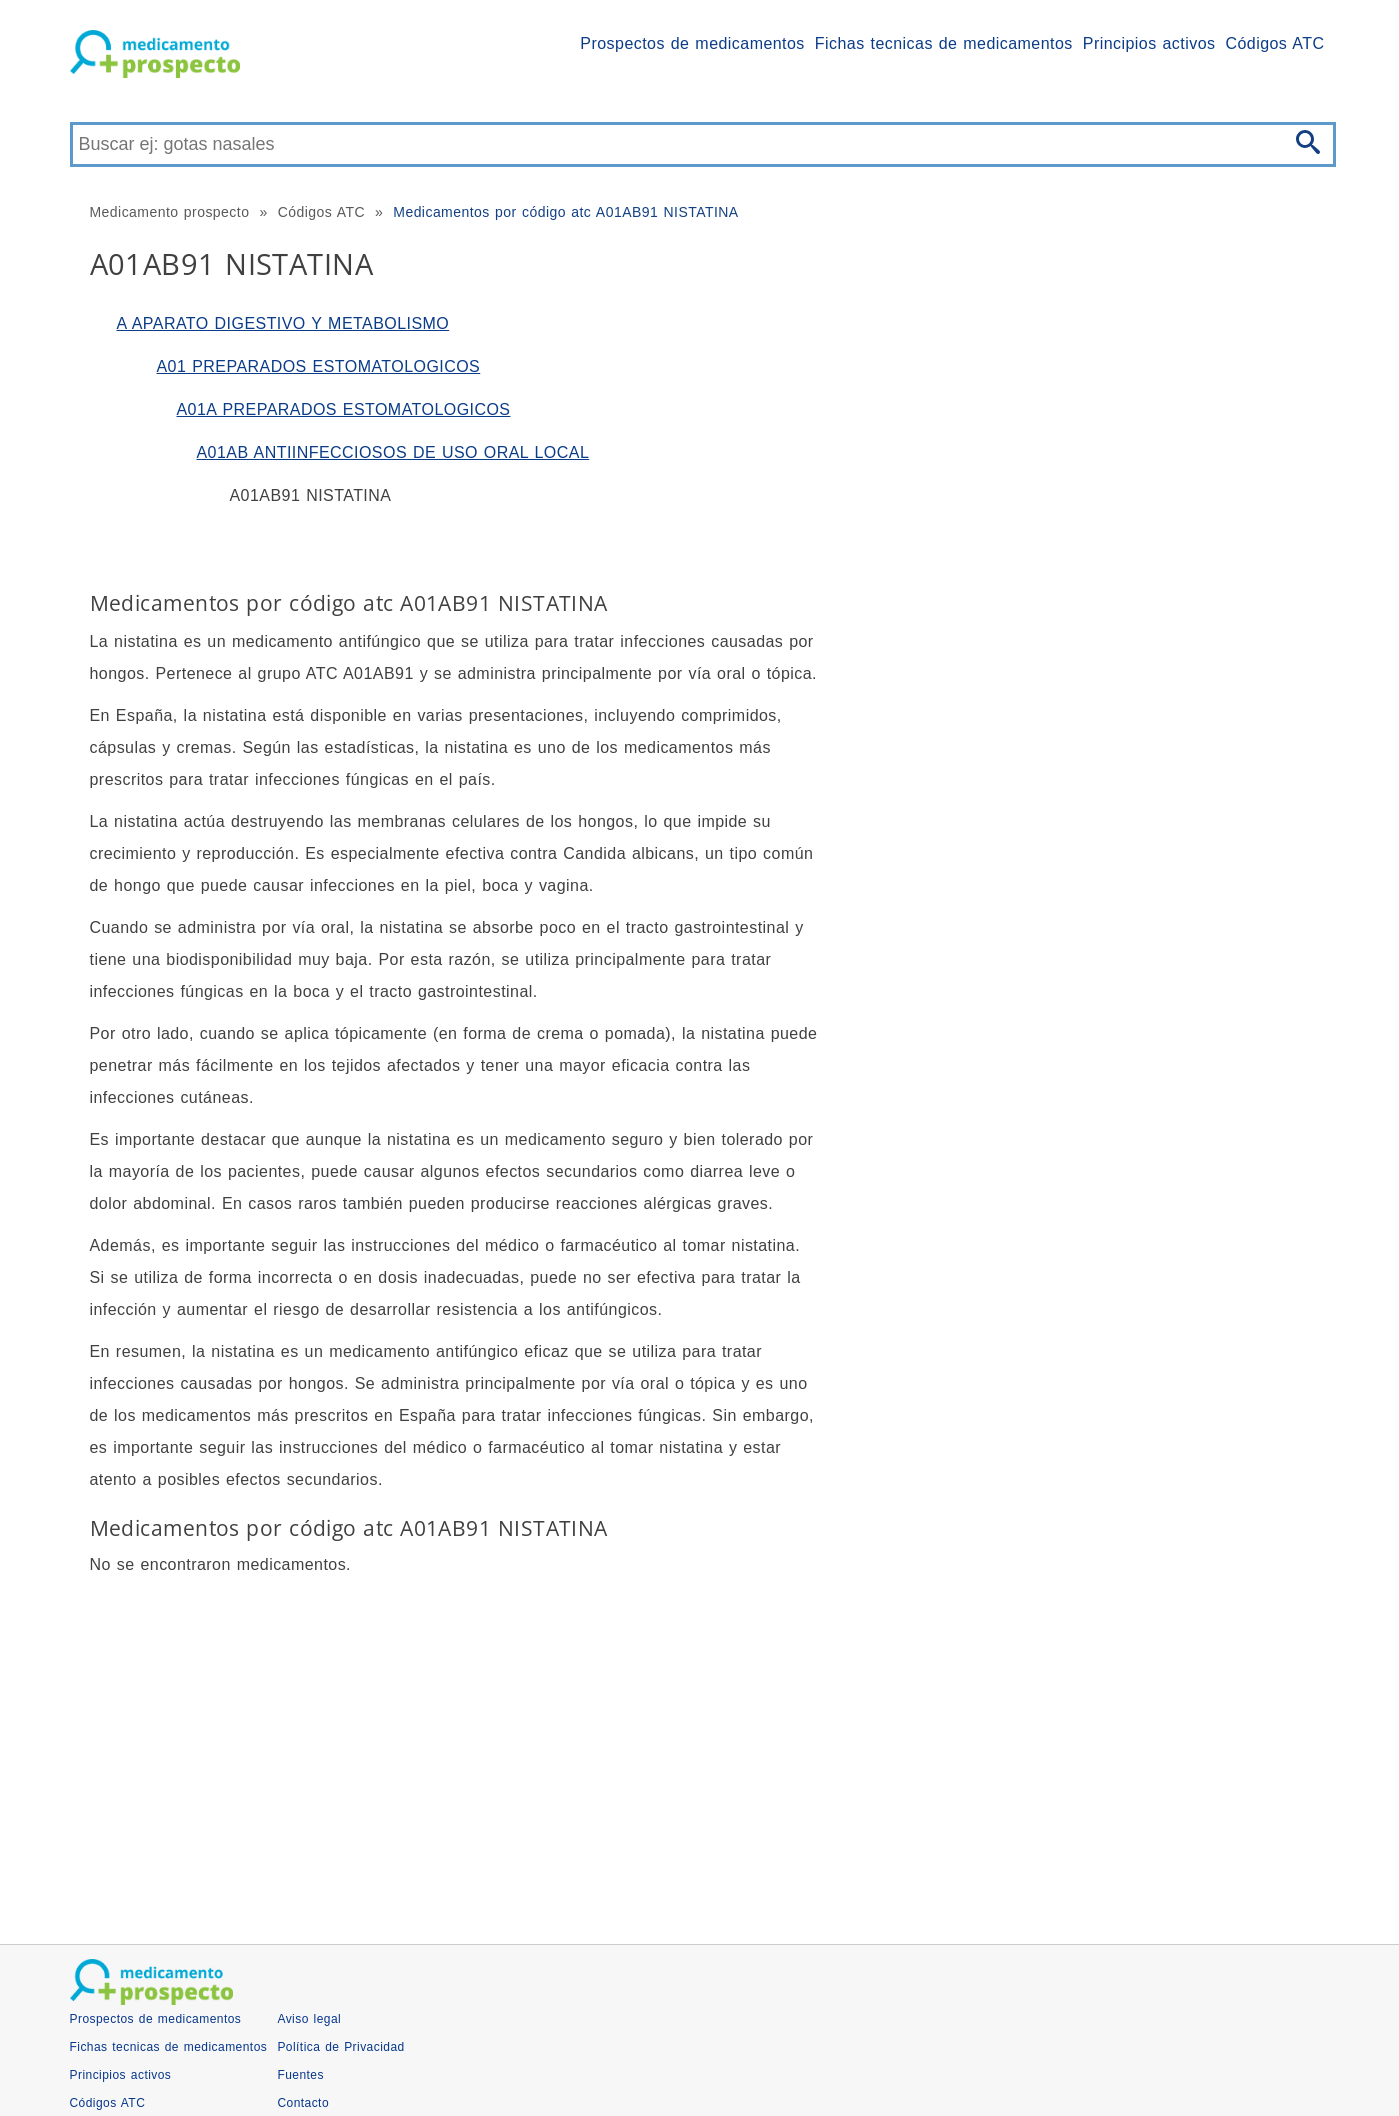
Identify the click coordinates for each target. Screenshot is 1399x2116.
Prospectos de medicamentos (692, 43)
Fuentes (300, 2075)
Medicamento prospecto (170, 212)
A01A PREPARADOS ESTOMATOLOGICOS (344, 409)
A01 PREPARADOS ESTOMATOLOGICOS (319, 366)
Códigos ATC (1274, 43)
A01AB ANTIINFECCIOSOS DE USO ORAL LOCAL (393, 452)
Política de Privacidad (340, 2047)
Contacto (303, 2103)
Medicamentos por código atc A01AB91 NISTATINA (565, 212)
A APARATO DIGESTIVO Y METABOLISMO (283, 323)
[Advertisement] (670, 1754)
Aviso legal (309, 2019)
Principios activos (1149, 43)
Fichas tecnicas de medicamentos (944, 43)
